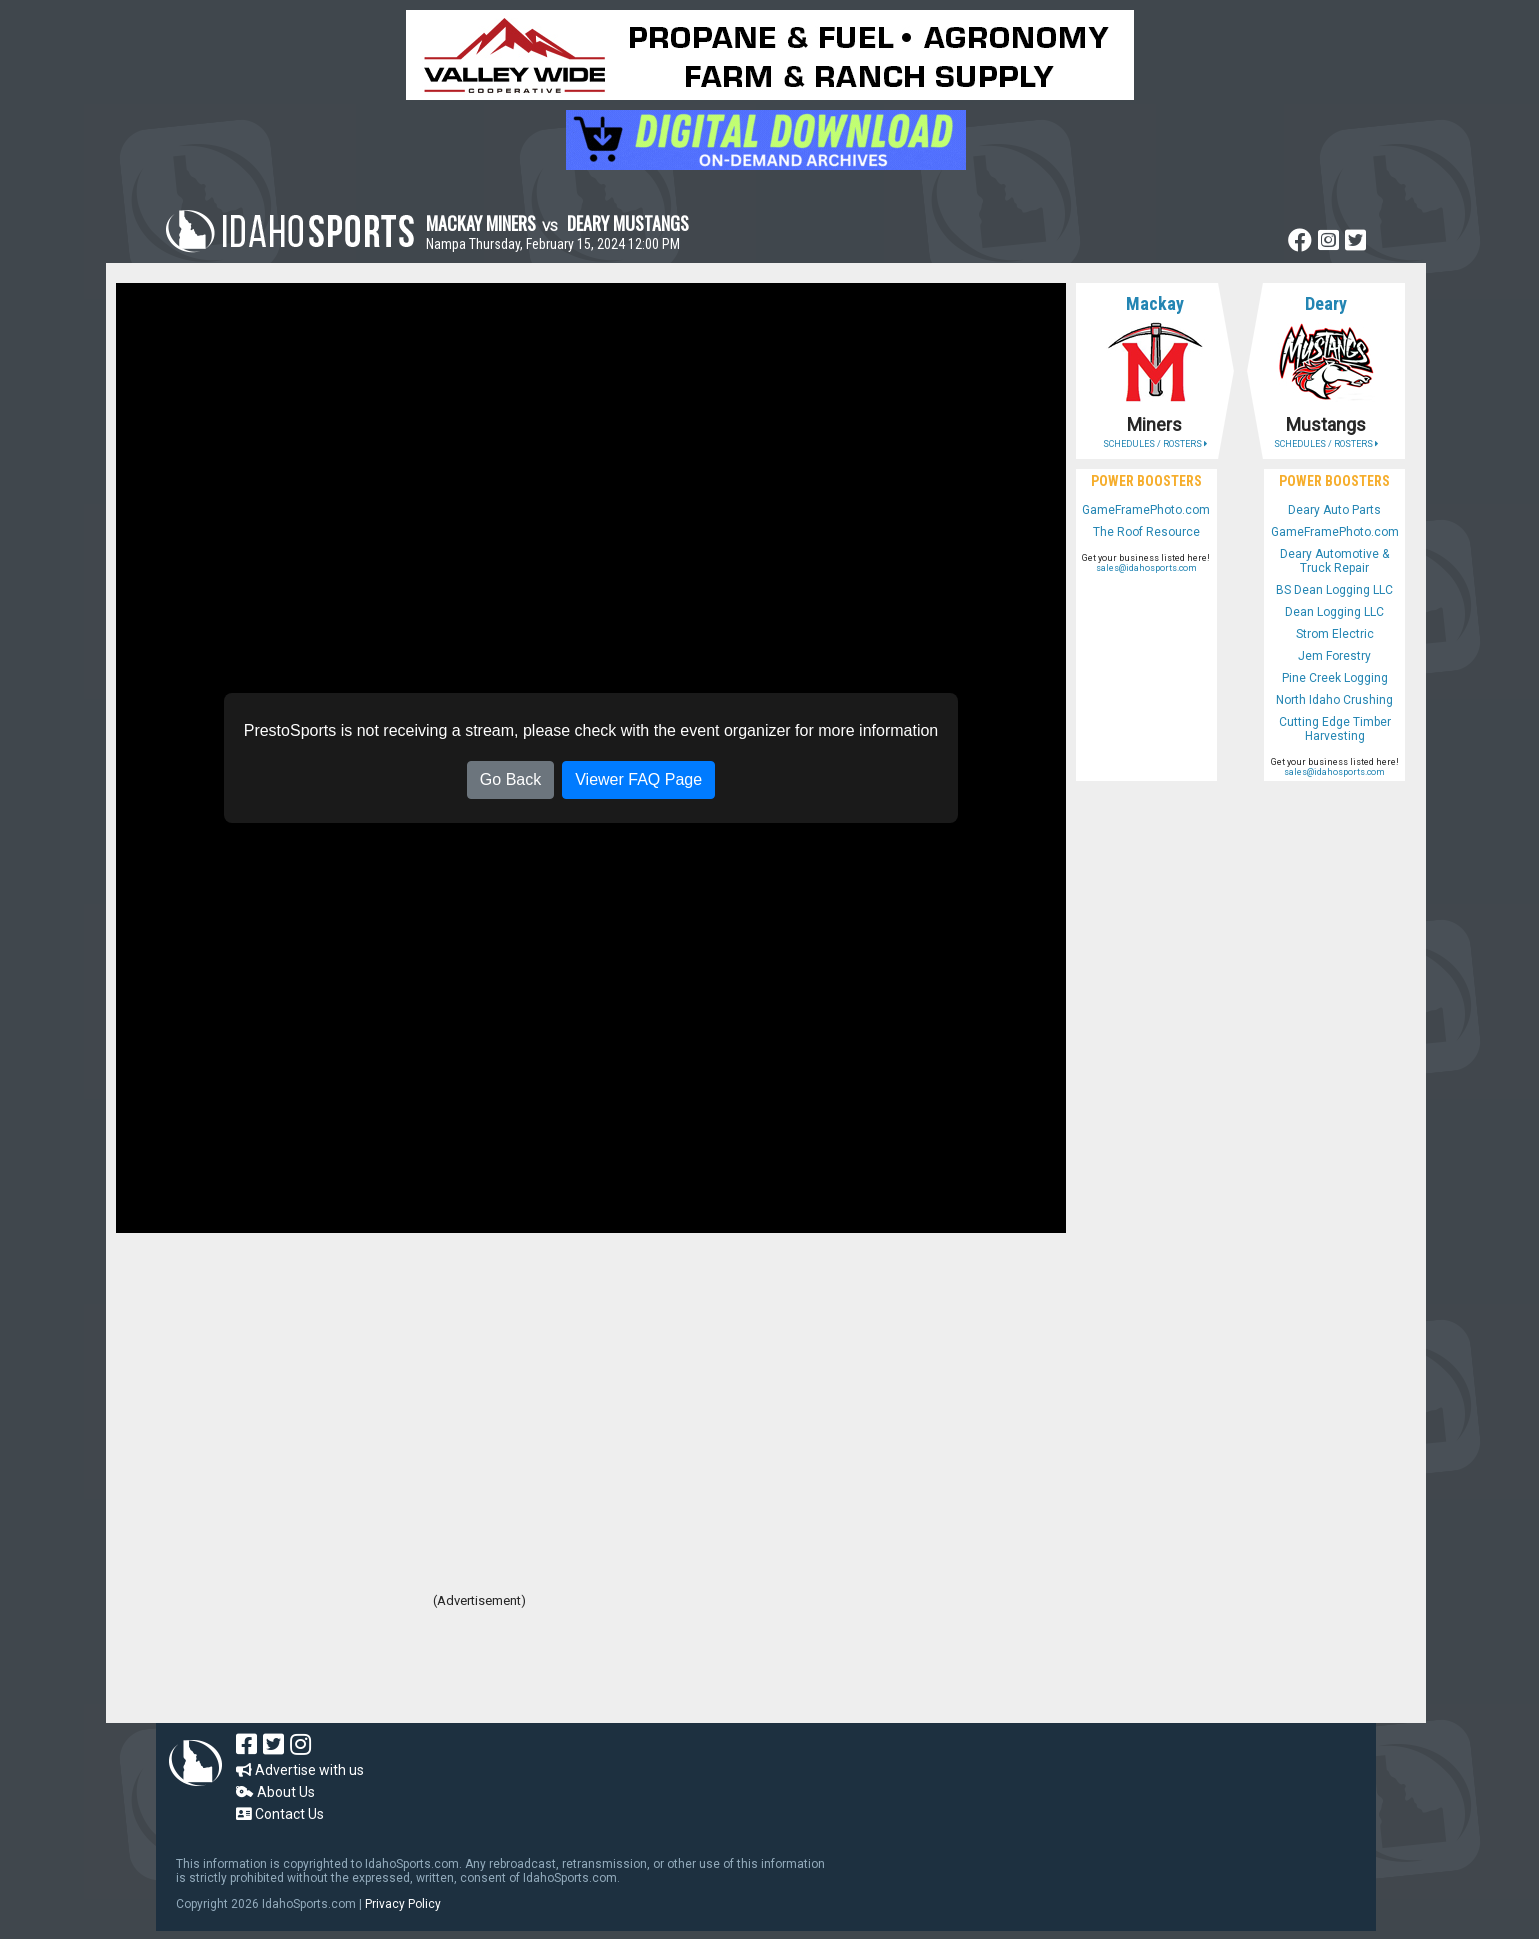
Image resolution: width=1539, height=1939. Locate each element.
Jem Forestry (1334, 656)
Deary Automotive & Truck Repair (1334, 561)
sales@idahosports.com (1146, 568)
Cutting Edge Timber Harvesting (1335, 729)
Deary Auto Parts (1334, 510)
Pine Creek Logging (1335, 678)
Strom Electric (1335, 634)
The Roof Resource (1146, 532)
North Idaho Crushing (1334, 700)
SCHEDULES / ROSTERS (1155, 444)
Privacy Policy (403, 1904)
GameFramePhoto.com (1146, 510)
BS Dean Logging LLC (1334, 590)
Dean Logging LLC (1334, 612)
